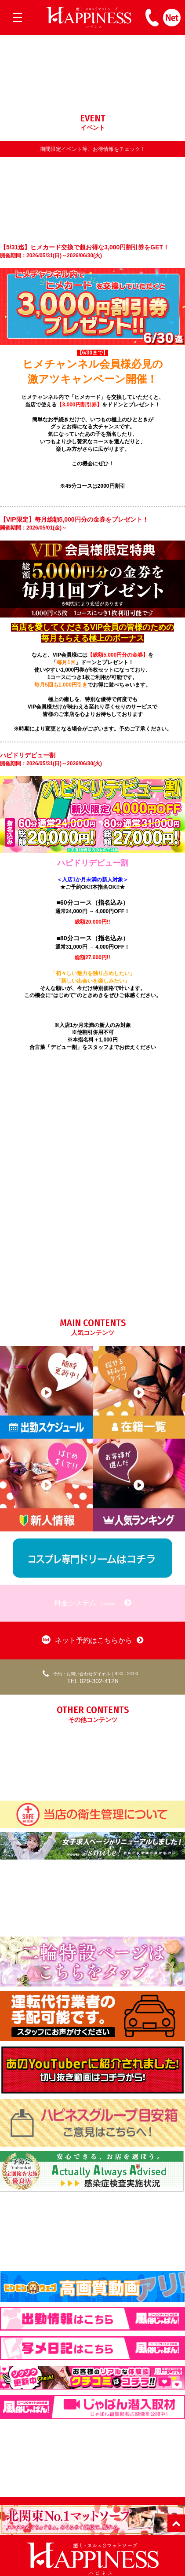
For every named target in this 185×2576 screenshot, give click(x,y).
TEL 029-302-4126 (90, 1677)
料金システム (92, 1603)
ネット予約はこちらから (92, 1639)
